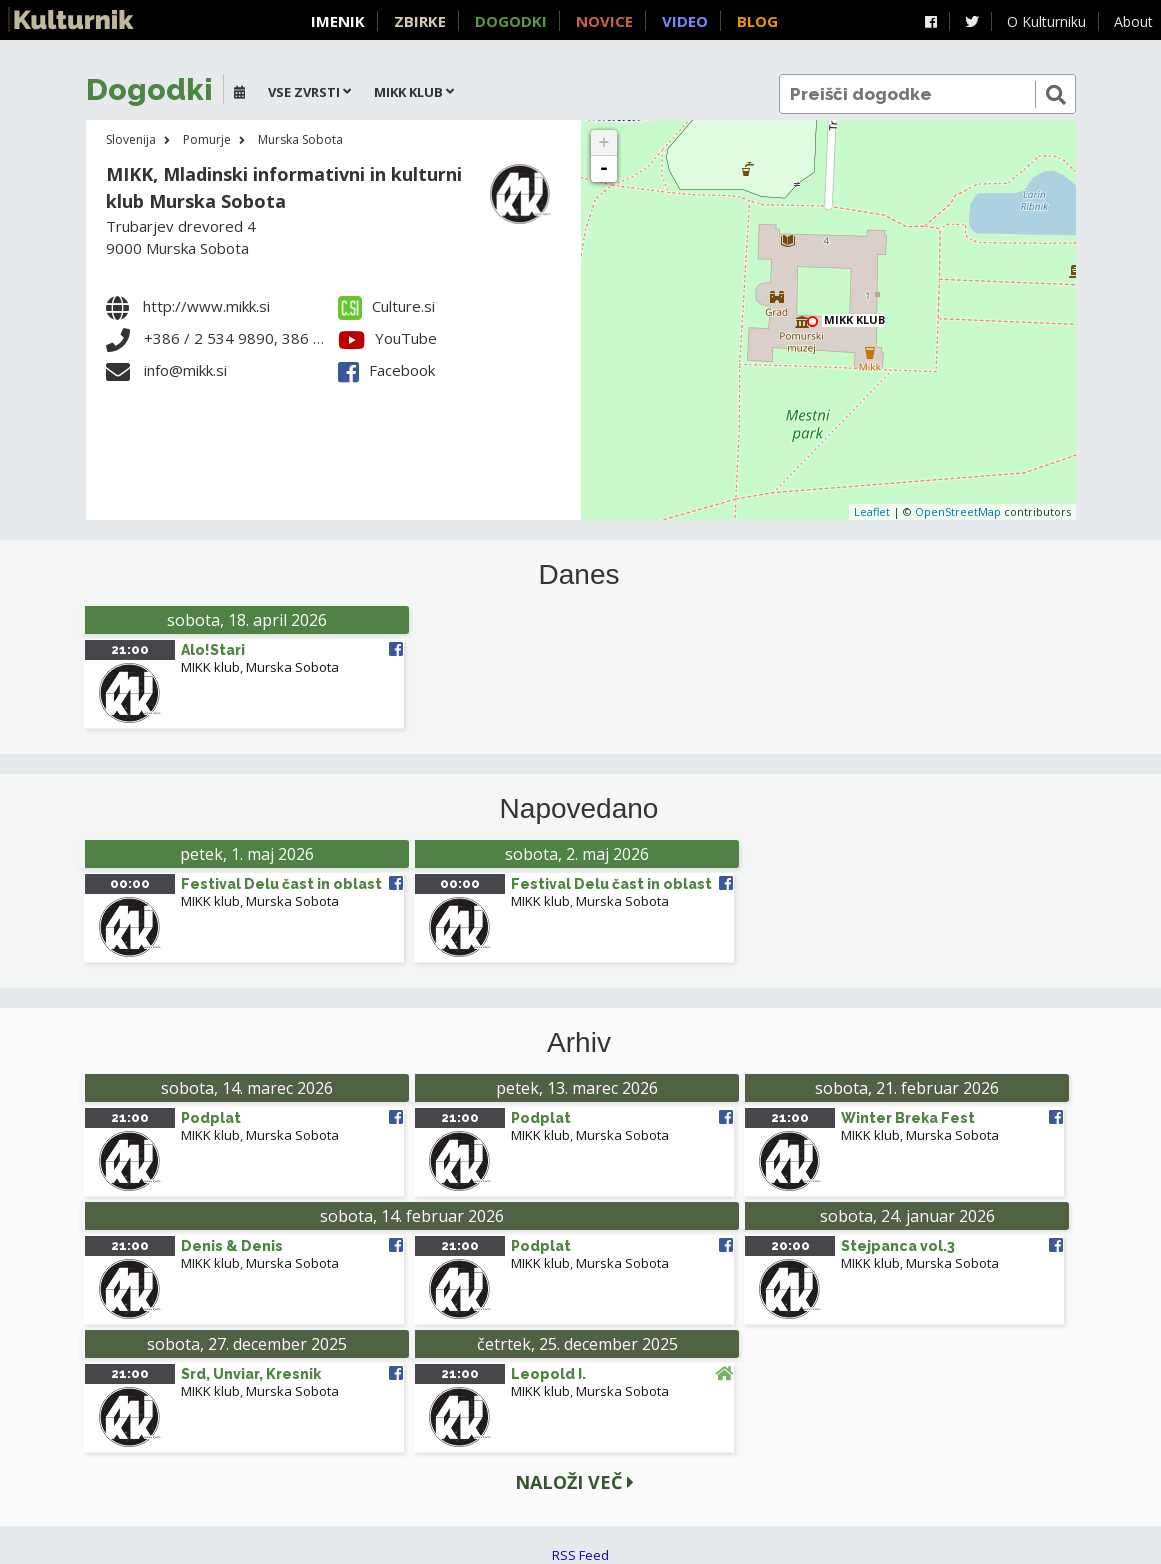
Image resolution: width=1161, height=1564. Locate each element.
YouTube (387, 338)
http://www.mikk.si (206, 306)
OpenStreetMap (958, 511)
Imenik (338, 21)
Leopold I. (548, 1374)
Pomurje (207, 139)
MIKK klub (854, 320)
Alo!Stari (213, 650)
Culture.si (386, 306)
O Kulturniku (1046, 21)
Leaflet (872, 511)
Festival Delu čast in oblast (281, 884)
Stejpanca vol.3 (898, 1246)
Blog (757, 21)
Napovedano (579, 809)
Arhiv (579, 1043)
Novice (604, 21)
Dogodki (511, 21)
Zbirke (420, 21)
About (1133, 21)
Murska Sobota (300, 139)
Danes (579, 575)
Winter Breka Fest (908, 1118)
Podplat (211, 1118)
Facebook (386, 370)
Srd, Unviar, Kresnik (251, 1374)
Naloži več (574, 1482)
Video (685, 21)
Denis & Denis (232, 1246)
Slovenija (131, 139)
